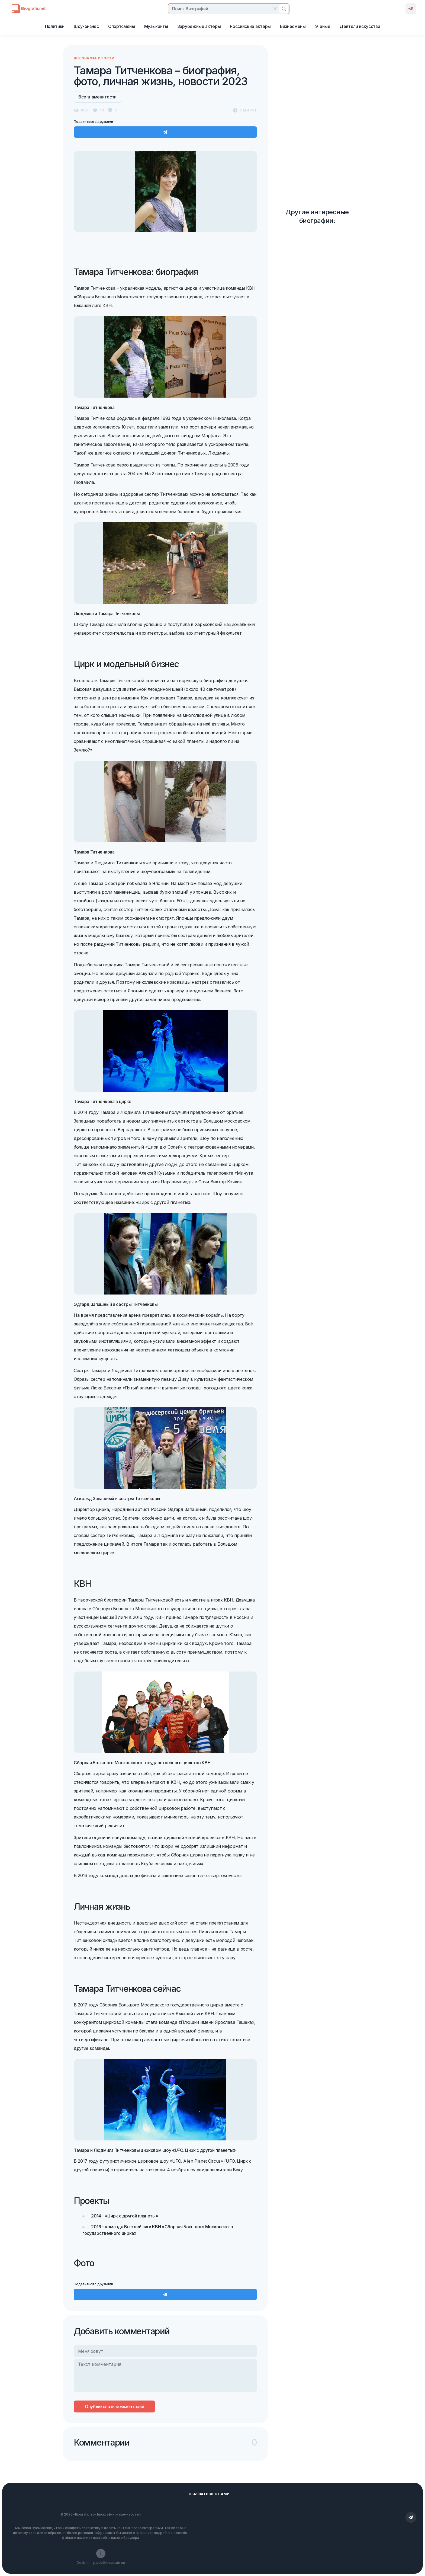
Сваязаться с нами (209, 2494)
